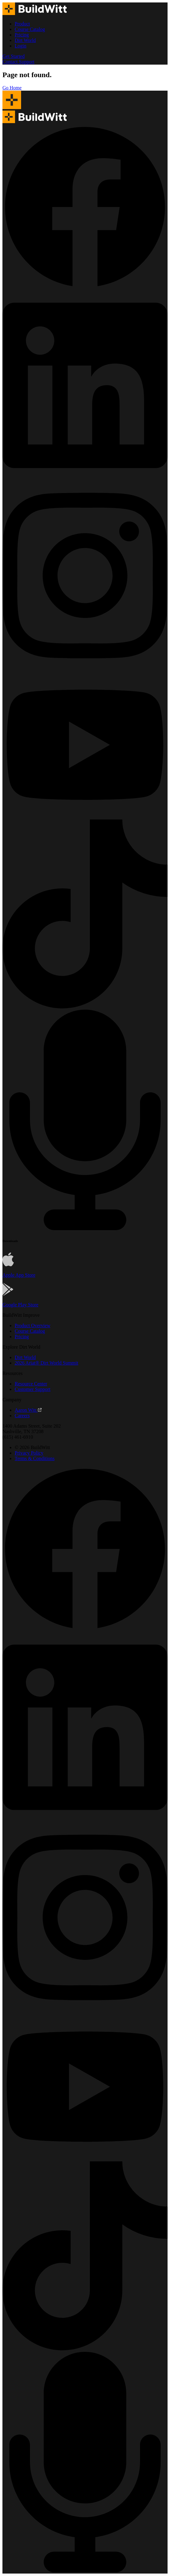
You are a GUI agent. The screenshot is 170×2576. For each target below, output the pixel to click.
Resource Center (31, 1383)
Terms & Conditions (34, 1458)
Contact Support (18, 61)
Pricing (22, 34)
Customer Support (32, 1389)
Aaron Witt (28, 1410)
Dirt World (25, 40)
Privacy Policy (29, 1453)
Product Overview (32, 1325)
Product (22, 23)
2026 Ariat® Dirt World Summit (46, 1362)
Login (20, 45)
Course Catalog (30, 29)
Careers (22, 1415)
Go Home (12, 87)
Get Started (13, 56)
